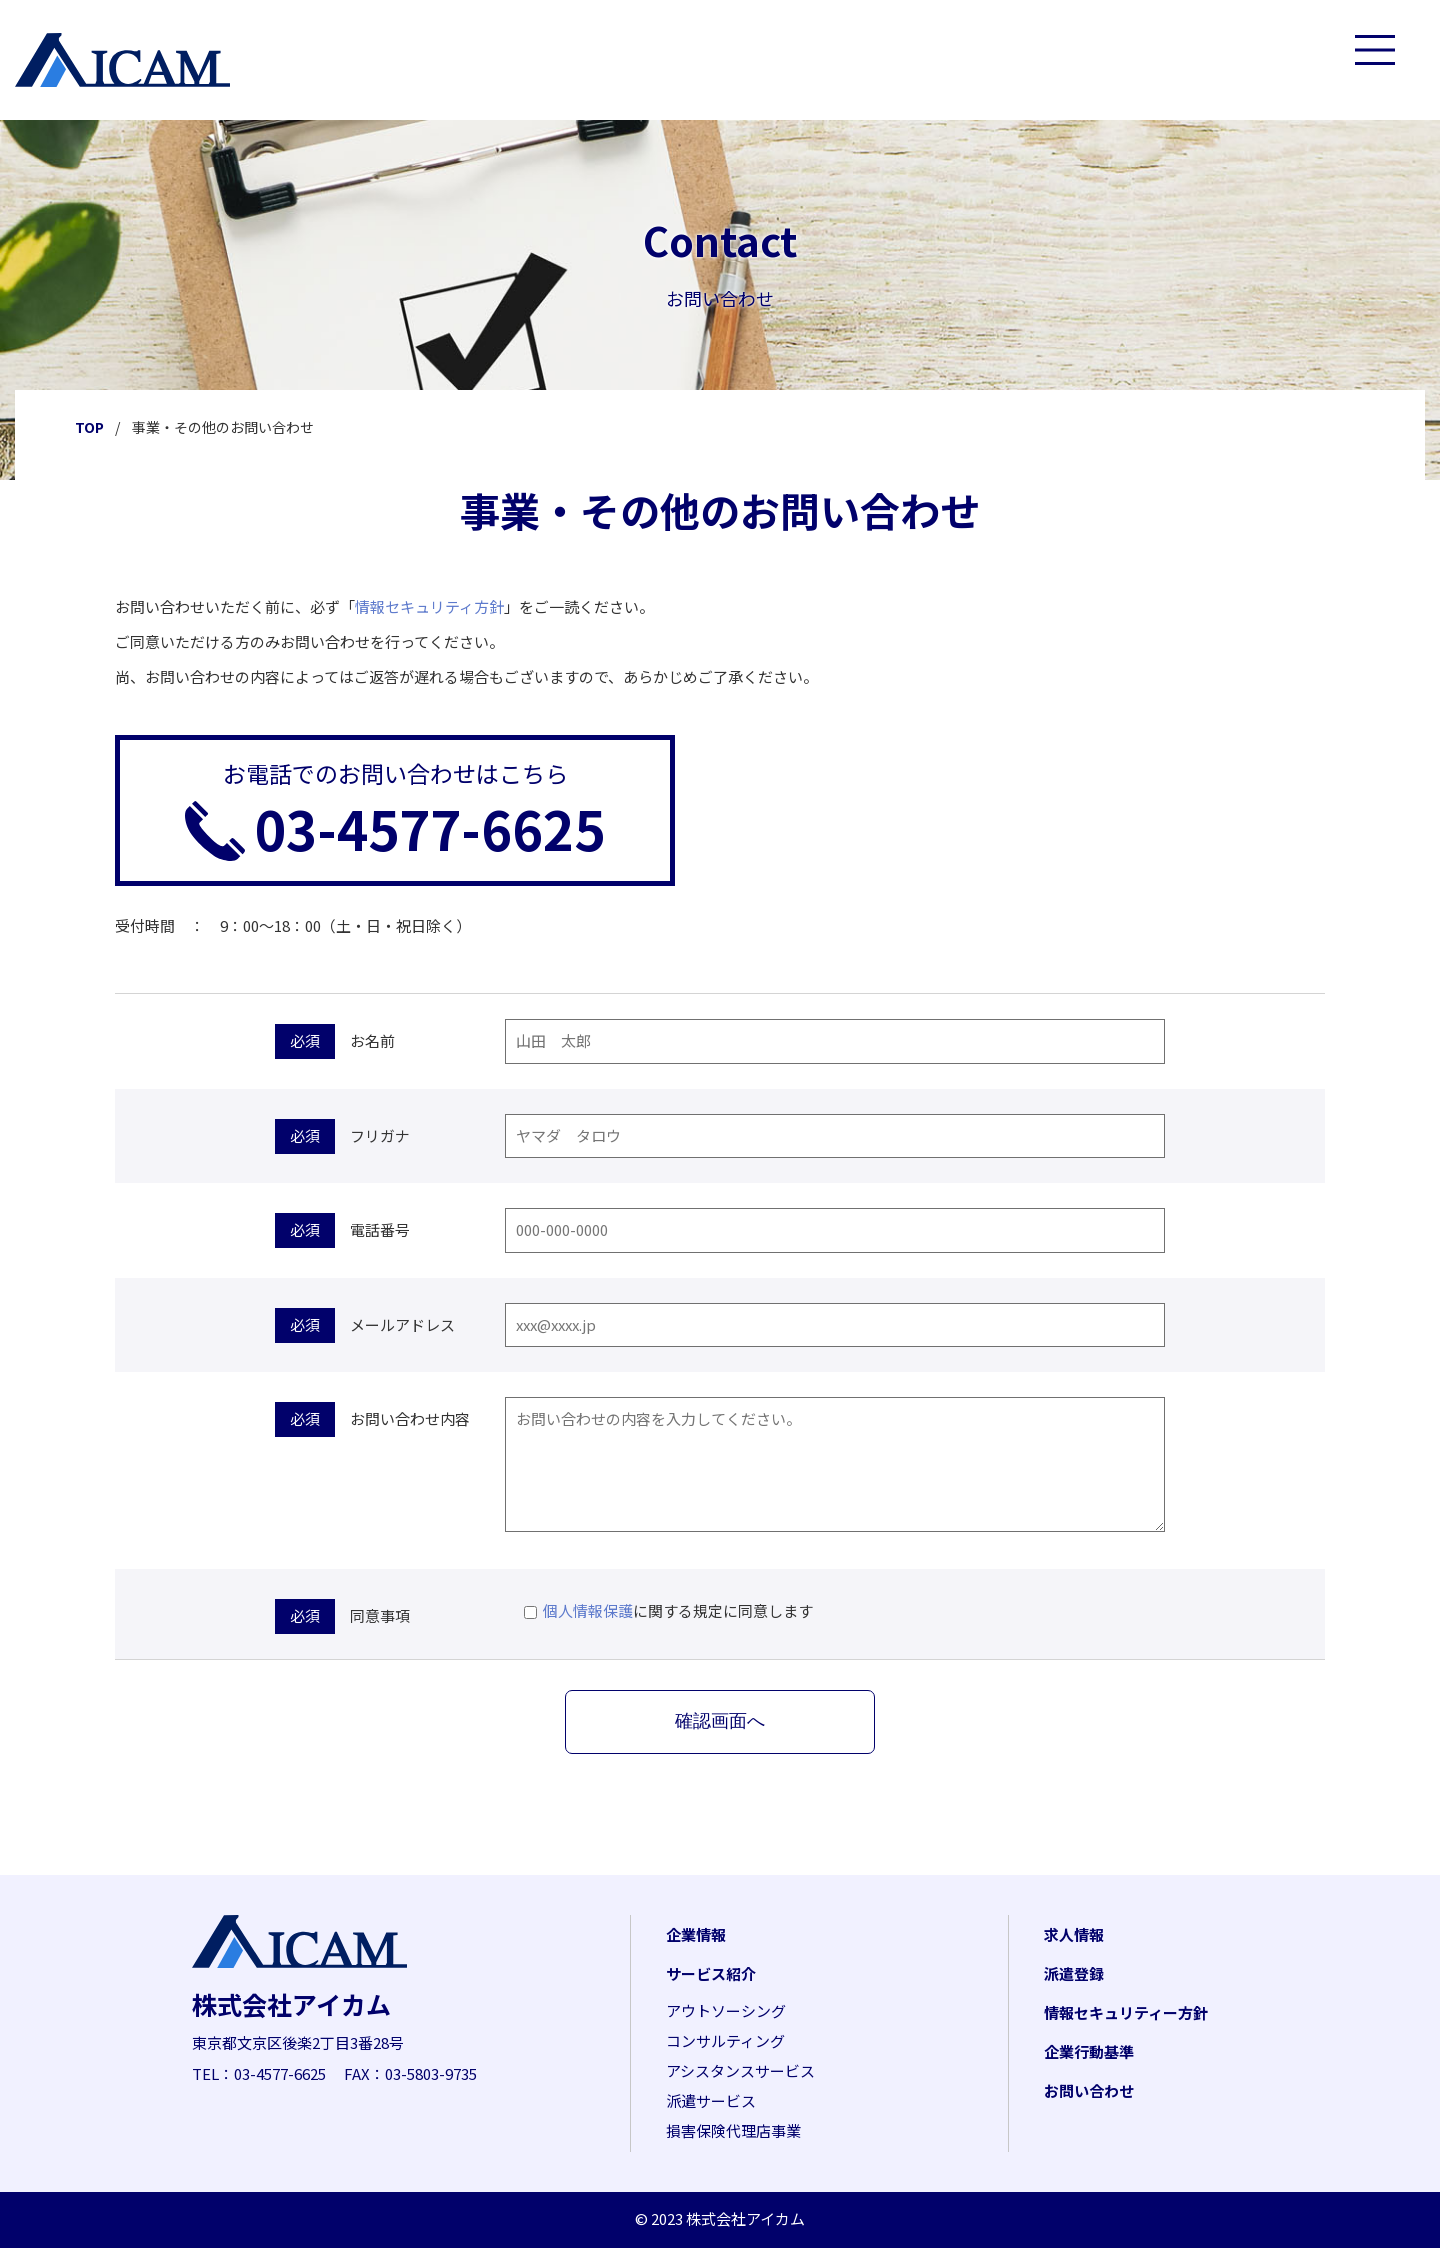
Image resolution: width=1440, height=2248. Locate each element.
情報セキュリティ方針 (429, 606)
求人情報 (1074, 1934)
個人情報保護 (588, 1610)
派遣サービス (711, 2100)
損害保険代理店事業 (733, 2130)
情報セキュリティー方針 (1126, 2012)
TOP (89, 427)
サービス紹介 (711, 1973)
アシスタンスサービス (740, 2070)
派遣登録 (1074, 1973)
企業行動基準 (1089, 2051)
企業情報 (696, 1934)
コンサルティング (725, 2040)
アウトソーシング (726, 2010)
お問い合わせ (1089, 2090)
